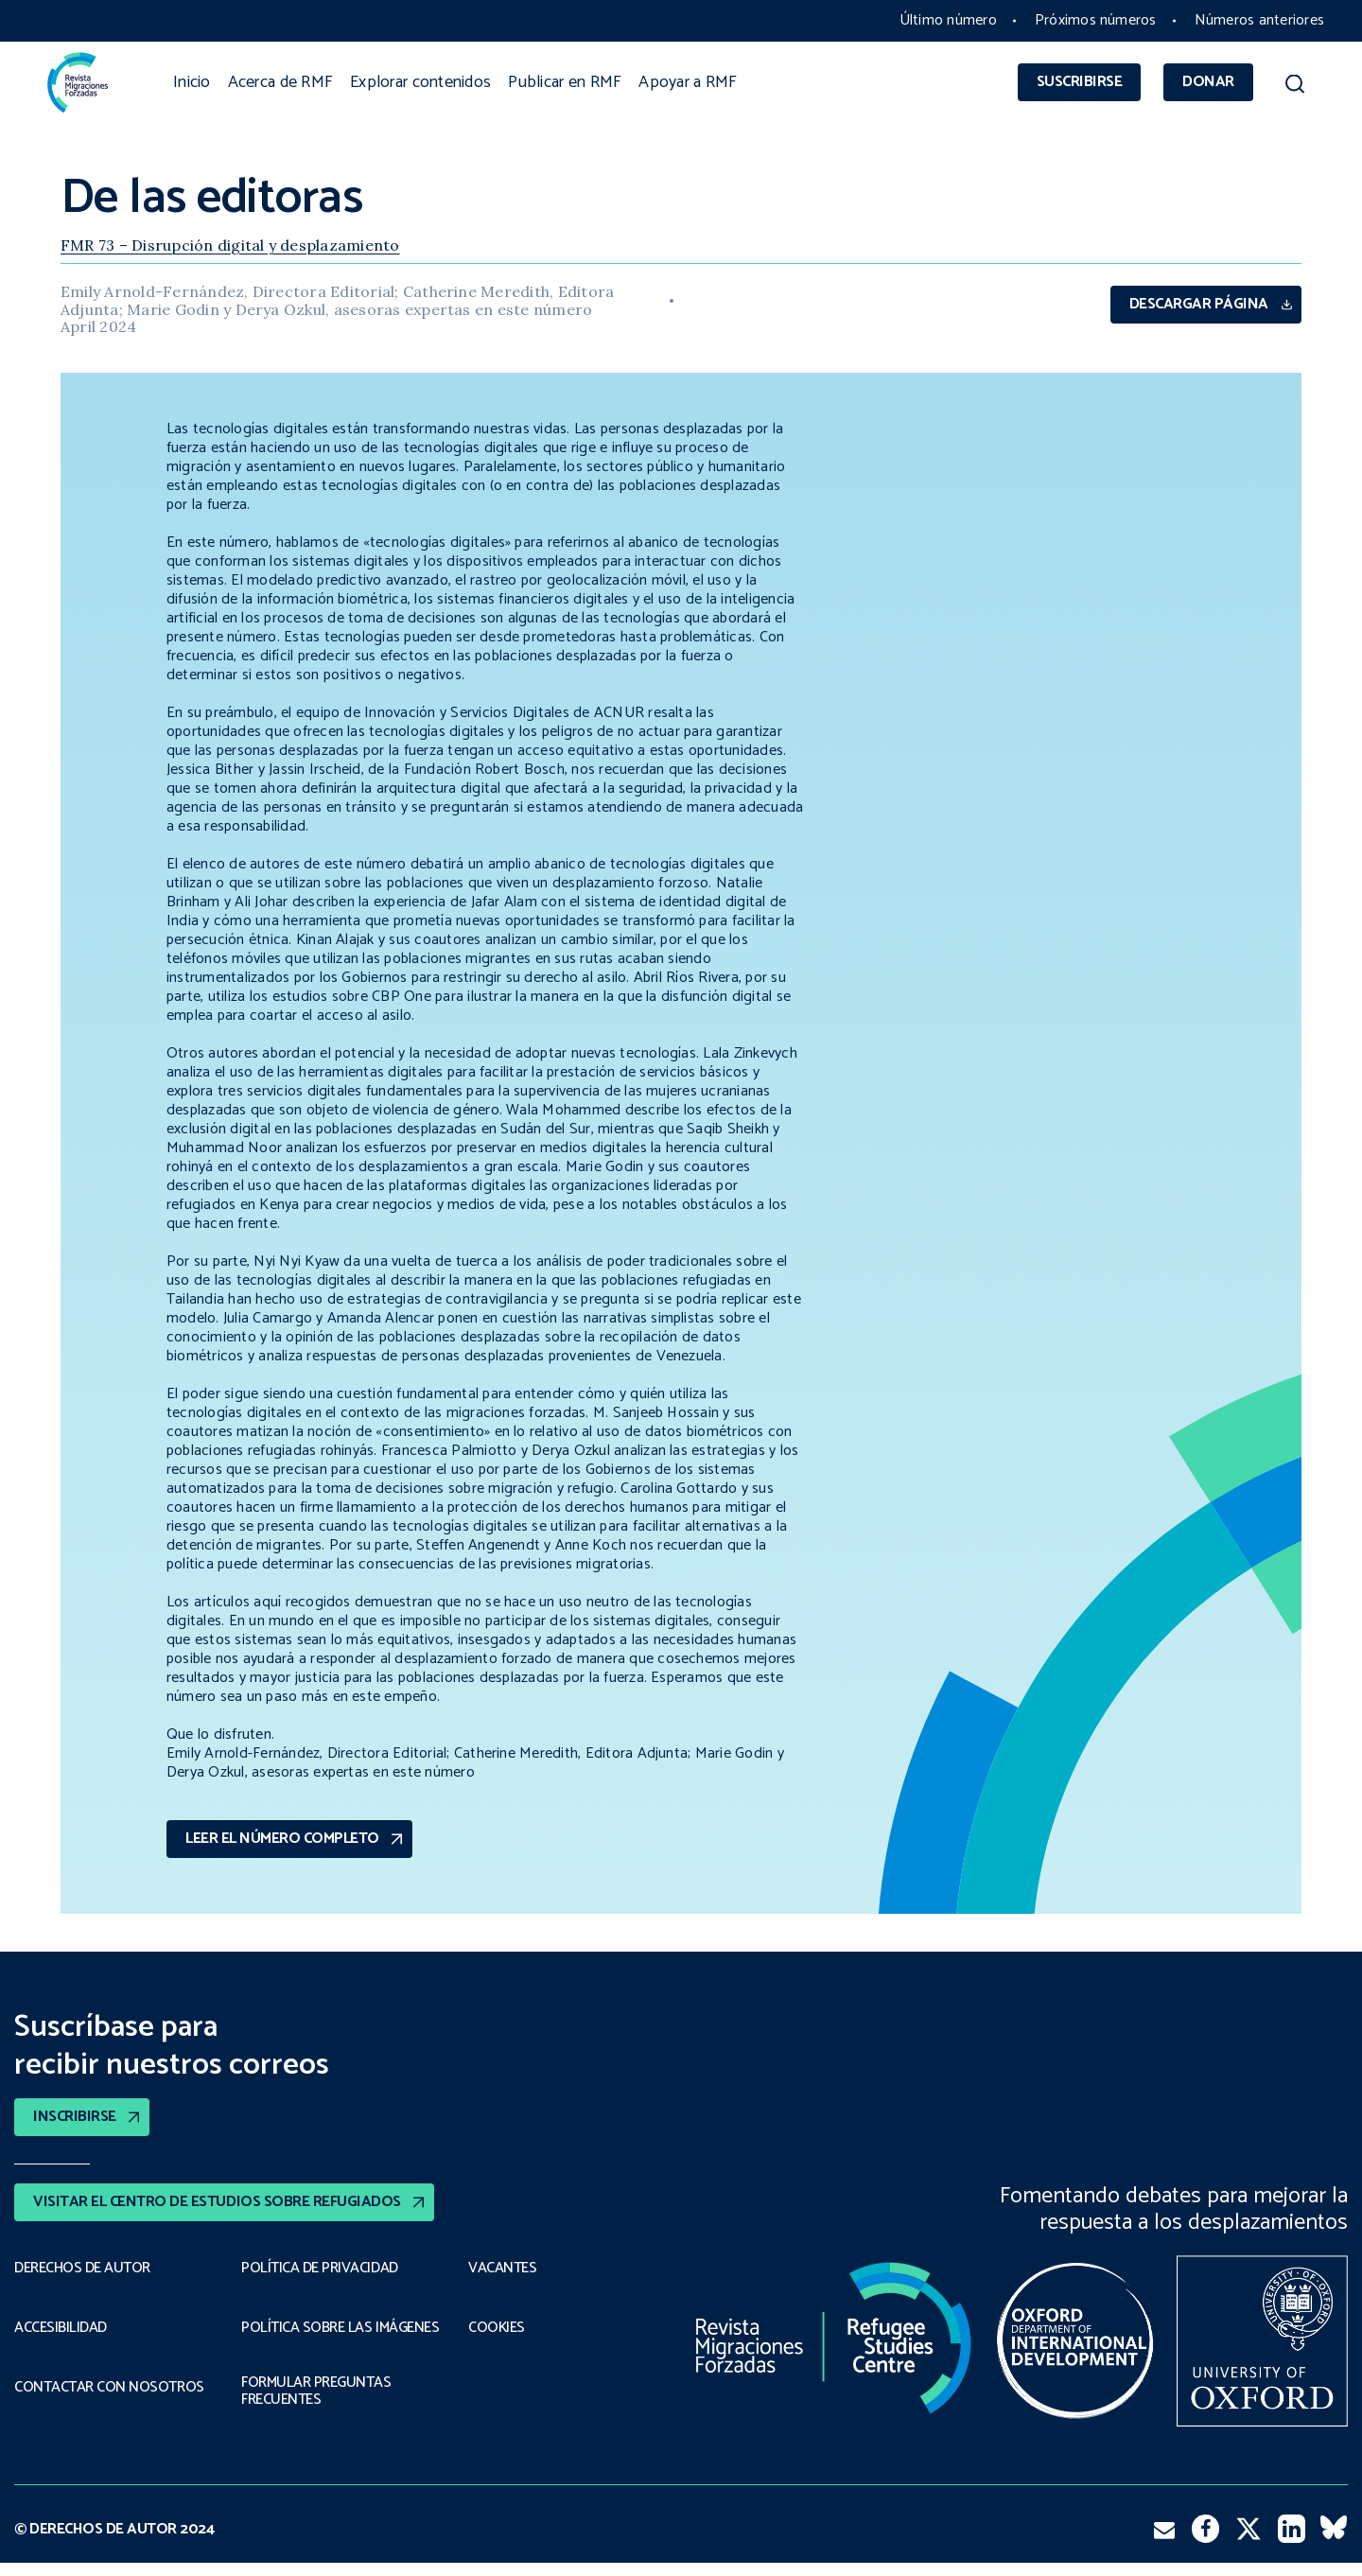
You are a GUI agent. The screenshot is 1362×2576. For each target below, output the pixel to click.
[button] (1295, 87)
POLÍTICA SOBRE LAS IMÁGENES (306, 2332)
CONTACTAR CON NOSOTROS (108, 2387)
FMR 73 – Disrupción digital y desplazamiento (230, 245)
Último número (948, 20)
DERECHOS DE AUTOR (82, 2268)
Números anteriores (1259, 20)
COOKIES (497, 2328)
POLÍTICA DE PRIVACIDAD (319, 2268)
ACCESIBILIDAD (60, 2328)
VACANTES (502, 2268)
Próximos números (1096, 20)
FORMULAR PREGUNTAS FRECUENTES (316, 2405)
